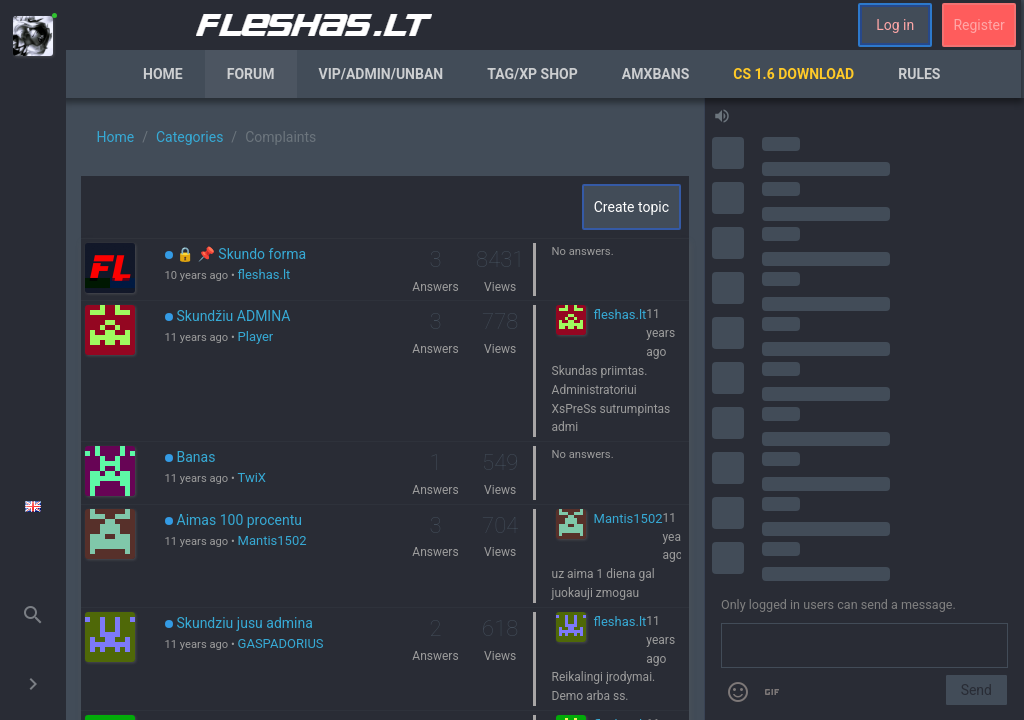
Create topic (631, 207)
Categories (189, 137)
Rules (919, 74)
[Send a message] (864, 646)
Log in (895, 25)
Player (256, 336)
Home (163, 74)
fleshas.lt (264, 274)
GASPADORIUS (281, 643)
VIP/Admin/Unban (381, 74)
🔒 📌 (236, 254)
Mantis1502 (272, 540)
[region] (385, 409)
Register (978, 25)
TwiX (252, 477)
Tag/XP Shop (532, 74)
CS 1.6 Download (793, 74)
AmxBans (656, 74)
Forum (251, 74)
